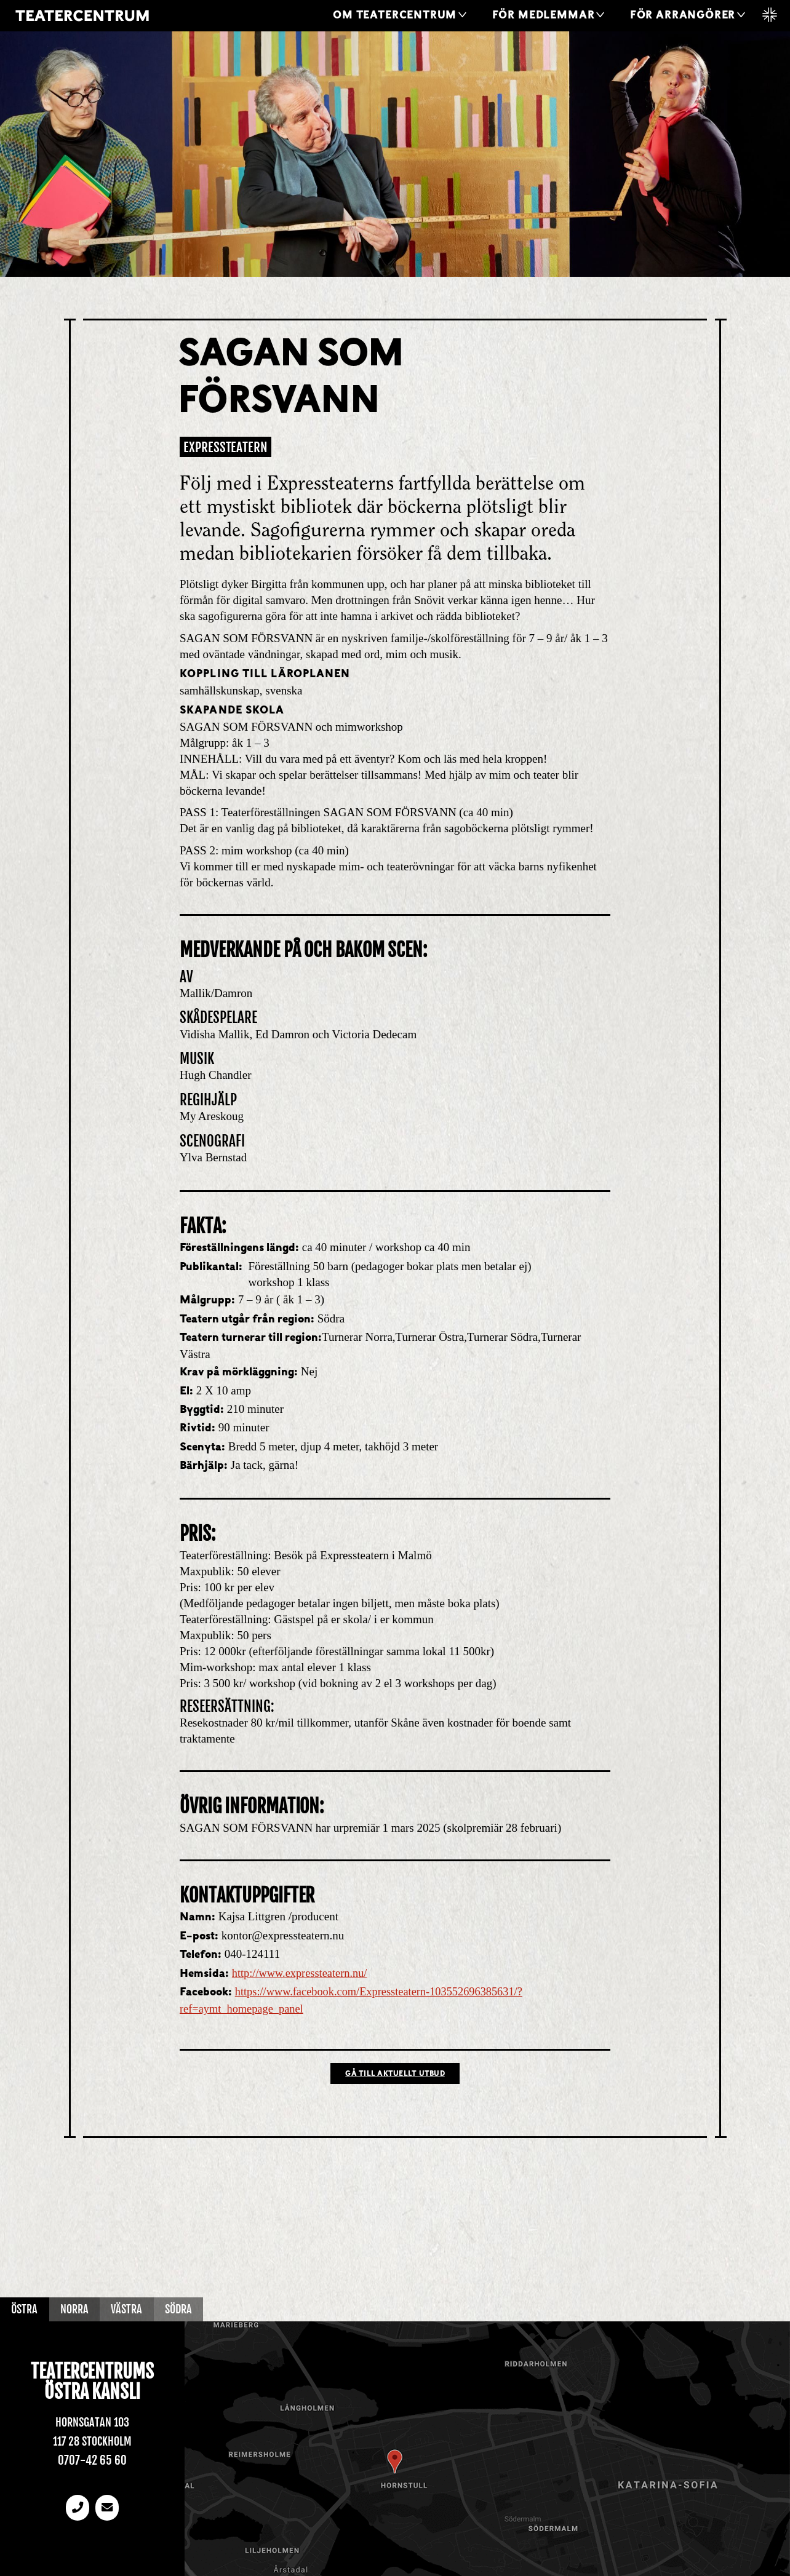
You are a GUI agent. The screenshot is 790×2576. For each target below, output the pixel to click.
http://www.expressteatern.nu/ (302, 1972)
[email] (107, 2509)
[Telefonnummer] (77, 2509)
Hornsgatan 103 (93, 2422)
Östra (26, 2310)
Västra (133, 2310)
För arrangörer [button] (682, 16)
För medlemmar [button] (543, 16)
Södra (188, 2310)
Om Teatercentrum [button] (395, 16)
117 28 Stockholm (92, 2442)
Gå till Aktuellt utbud (395, 2074)
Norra (78, 2310)
